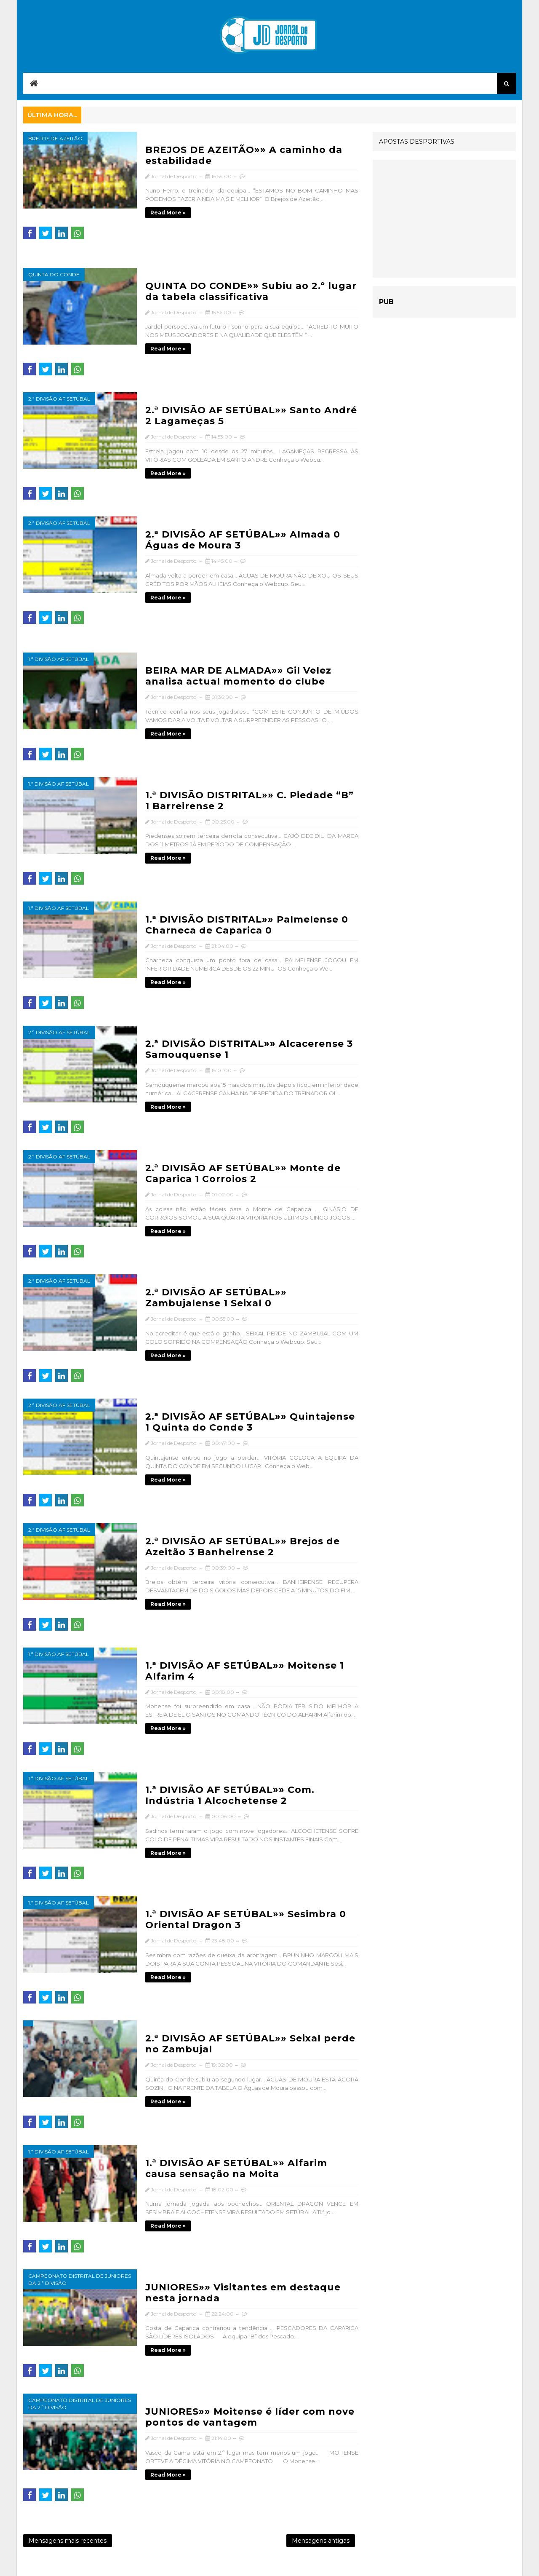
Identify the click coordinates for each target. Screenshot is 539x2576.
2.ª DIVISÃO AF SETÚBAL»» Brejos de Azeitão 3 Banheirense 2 (242, 1546)
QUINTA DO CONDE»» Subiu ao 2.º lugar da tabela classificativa (251, 291)
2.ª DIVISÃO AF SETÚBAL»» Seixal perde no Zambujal (250, 2044)
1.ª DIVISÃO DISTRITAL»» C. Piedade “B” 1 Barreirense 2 (249, 800)
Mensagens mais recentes (68, 2540)
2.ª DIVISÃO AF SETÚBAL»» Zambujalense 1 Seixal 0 (216, 1298)
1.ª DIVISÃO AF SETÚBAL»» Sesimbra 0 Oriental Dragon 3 (245, 1919)
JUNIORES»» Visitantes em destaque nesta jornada (243, 2293)
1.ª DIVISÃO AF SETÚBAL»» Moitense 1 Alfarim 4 (244, 1671)
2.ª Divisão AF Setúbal (59, 399)
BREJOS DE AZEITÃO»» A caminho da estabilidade (243, 155)
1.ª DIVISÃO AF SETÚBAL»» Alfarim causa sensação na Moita (236, 2168)
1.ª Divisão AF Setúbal (58, 659)
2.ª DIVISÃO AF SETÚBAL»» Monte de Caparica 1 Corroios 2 (243, 1173)
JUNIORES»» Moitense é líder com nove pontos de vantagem (250, 2417)
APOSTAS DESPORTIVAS (416, 141)
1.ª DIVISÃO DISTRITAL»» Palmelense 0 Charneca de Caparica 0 (246, 925)
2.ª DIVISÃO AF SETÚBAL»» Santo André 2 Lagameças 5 (251, 415)
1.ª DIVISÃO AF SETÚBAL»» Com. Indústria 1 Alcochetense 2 (230, 1795)
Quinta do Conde (54, 274)
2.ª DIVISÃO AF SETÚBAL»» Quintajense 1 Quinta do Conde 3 (250, 1422)
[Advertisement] (444, 218)
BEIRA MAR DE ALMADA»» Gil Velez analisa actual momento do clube (238, 676)
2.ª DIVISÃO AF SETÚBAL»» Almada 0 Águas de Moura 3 (242, 540)
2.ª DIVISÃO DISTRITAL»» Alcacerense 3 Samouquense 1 (249, 1049)
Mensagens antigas (321, 2540)
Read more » (168, 212)
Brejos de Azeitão (55, 138)
